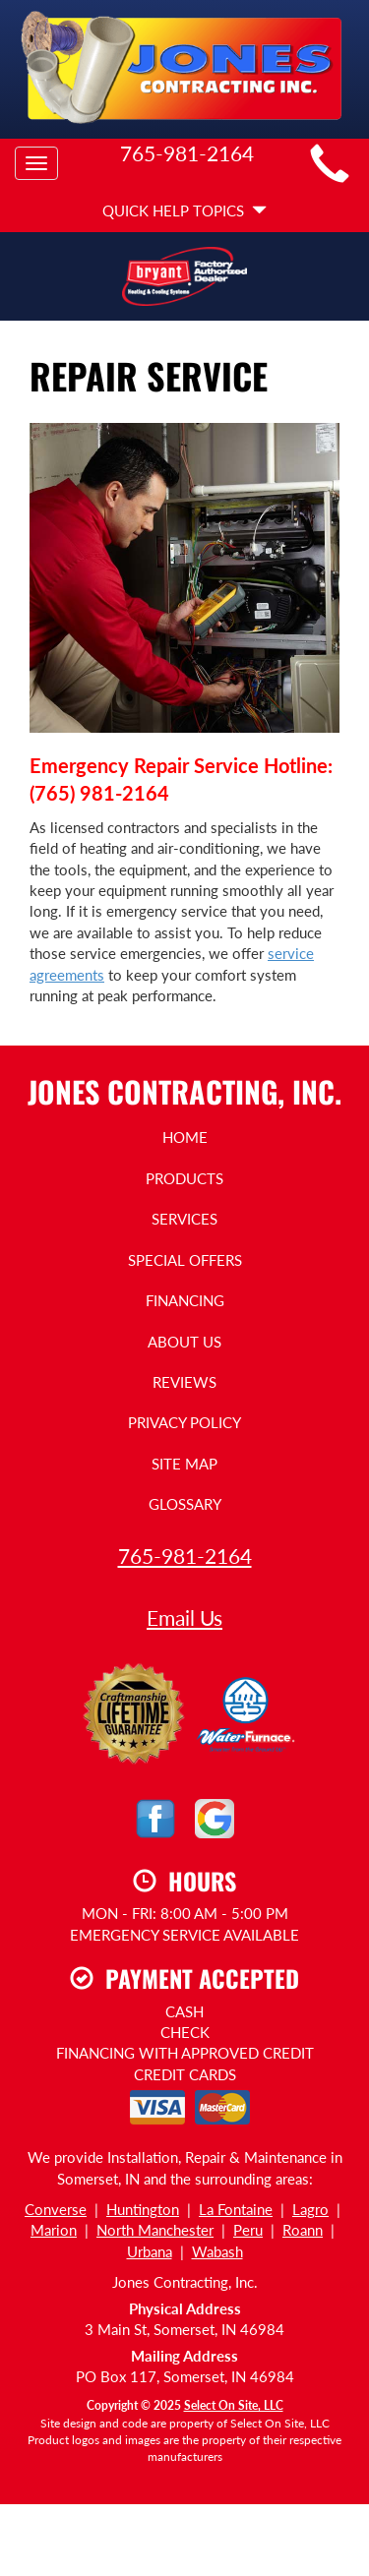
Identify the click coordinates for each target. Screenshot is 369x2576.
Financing (185, 1300)
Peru (248, 2230)
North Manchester (155, 2230)
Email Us (184, 1617)
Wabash (217, 2251)
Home (185, 1137)
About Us (184, 1341)
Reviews (184, 1382)
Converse (56, 2209)
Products (184, 1178)
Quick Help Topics (184, 210)
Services (184, 1219)
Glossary (185, 1504)
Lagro (310, 2209)
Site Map (184, 1463)
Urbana (149, 2251)
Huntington (142, 2209)
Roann (302, 2230)
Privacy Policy (184, 1422)
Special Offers (185, 1260)
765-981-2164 (185, 1555)
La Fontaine (236, 2209)
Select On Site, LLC (233, 2405)
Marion (54, 2230)
